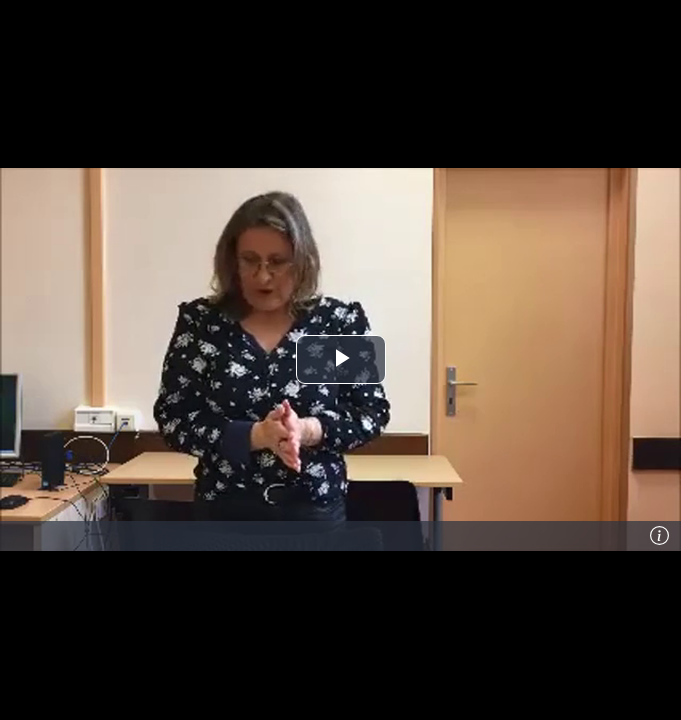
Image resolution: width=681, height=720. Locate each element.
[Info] (660, 536)
